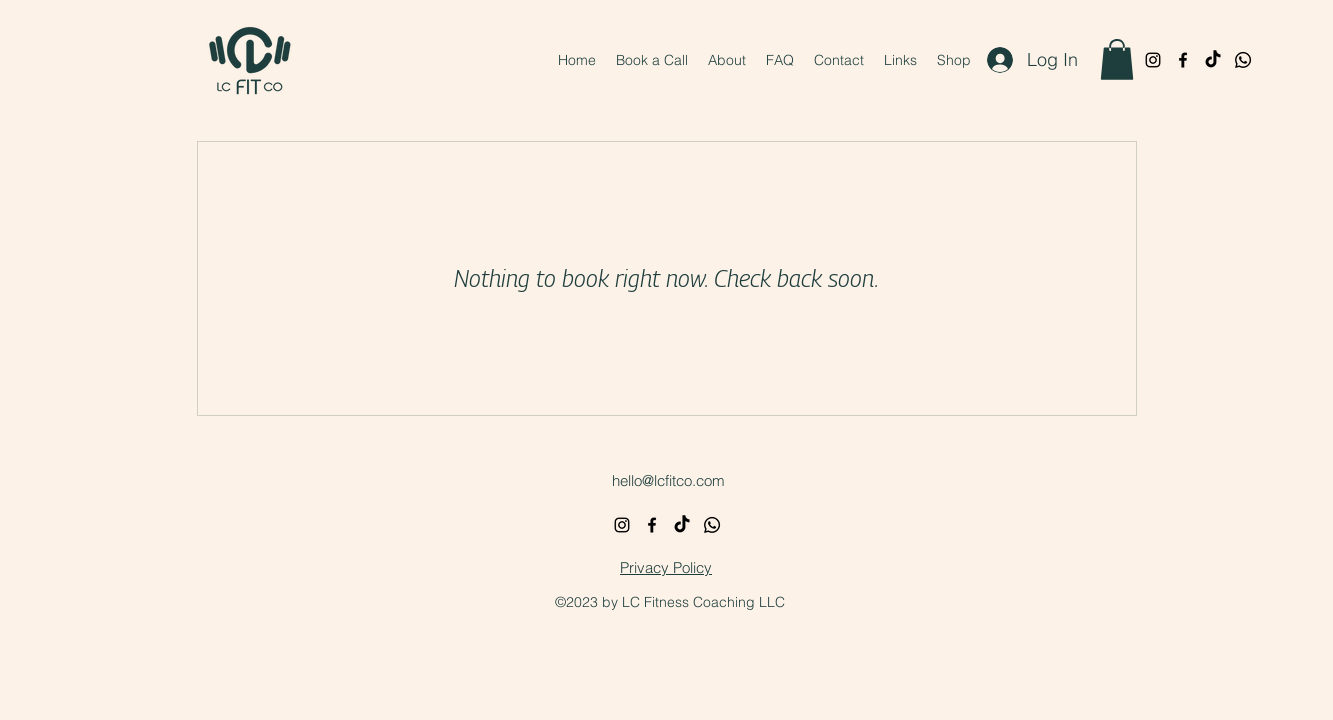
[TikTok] (1213, 60)
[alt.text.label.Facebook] (1183, 60)
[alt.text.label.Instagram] (1153, 60)
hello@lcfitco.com (668, 480)
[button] (1117, 59)
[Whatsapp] (1243, 60)
